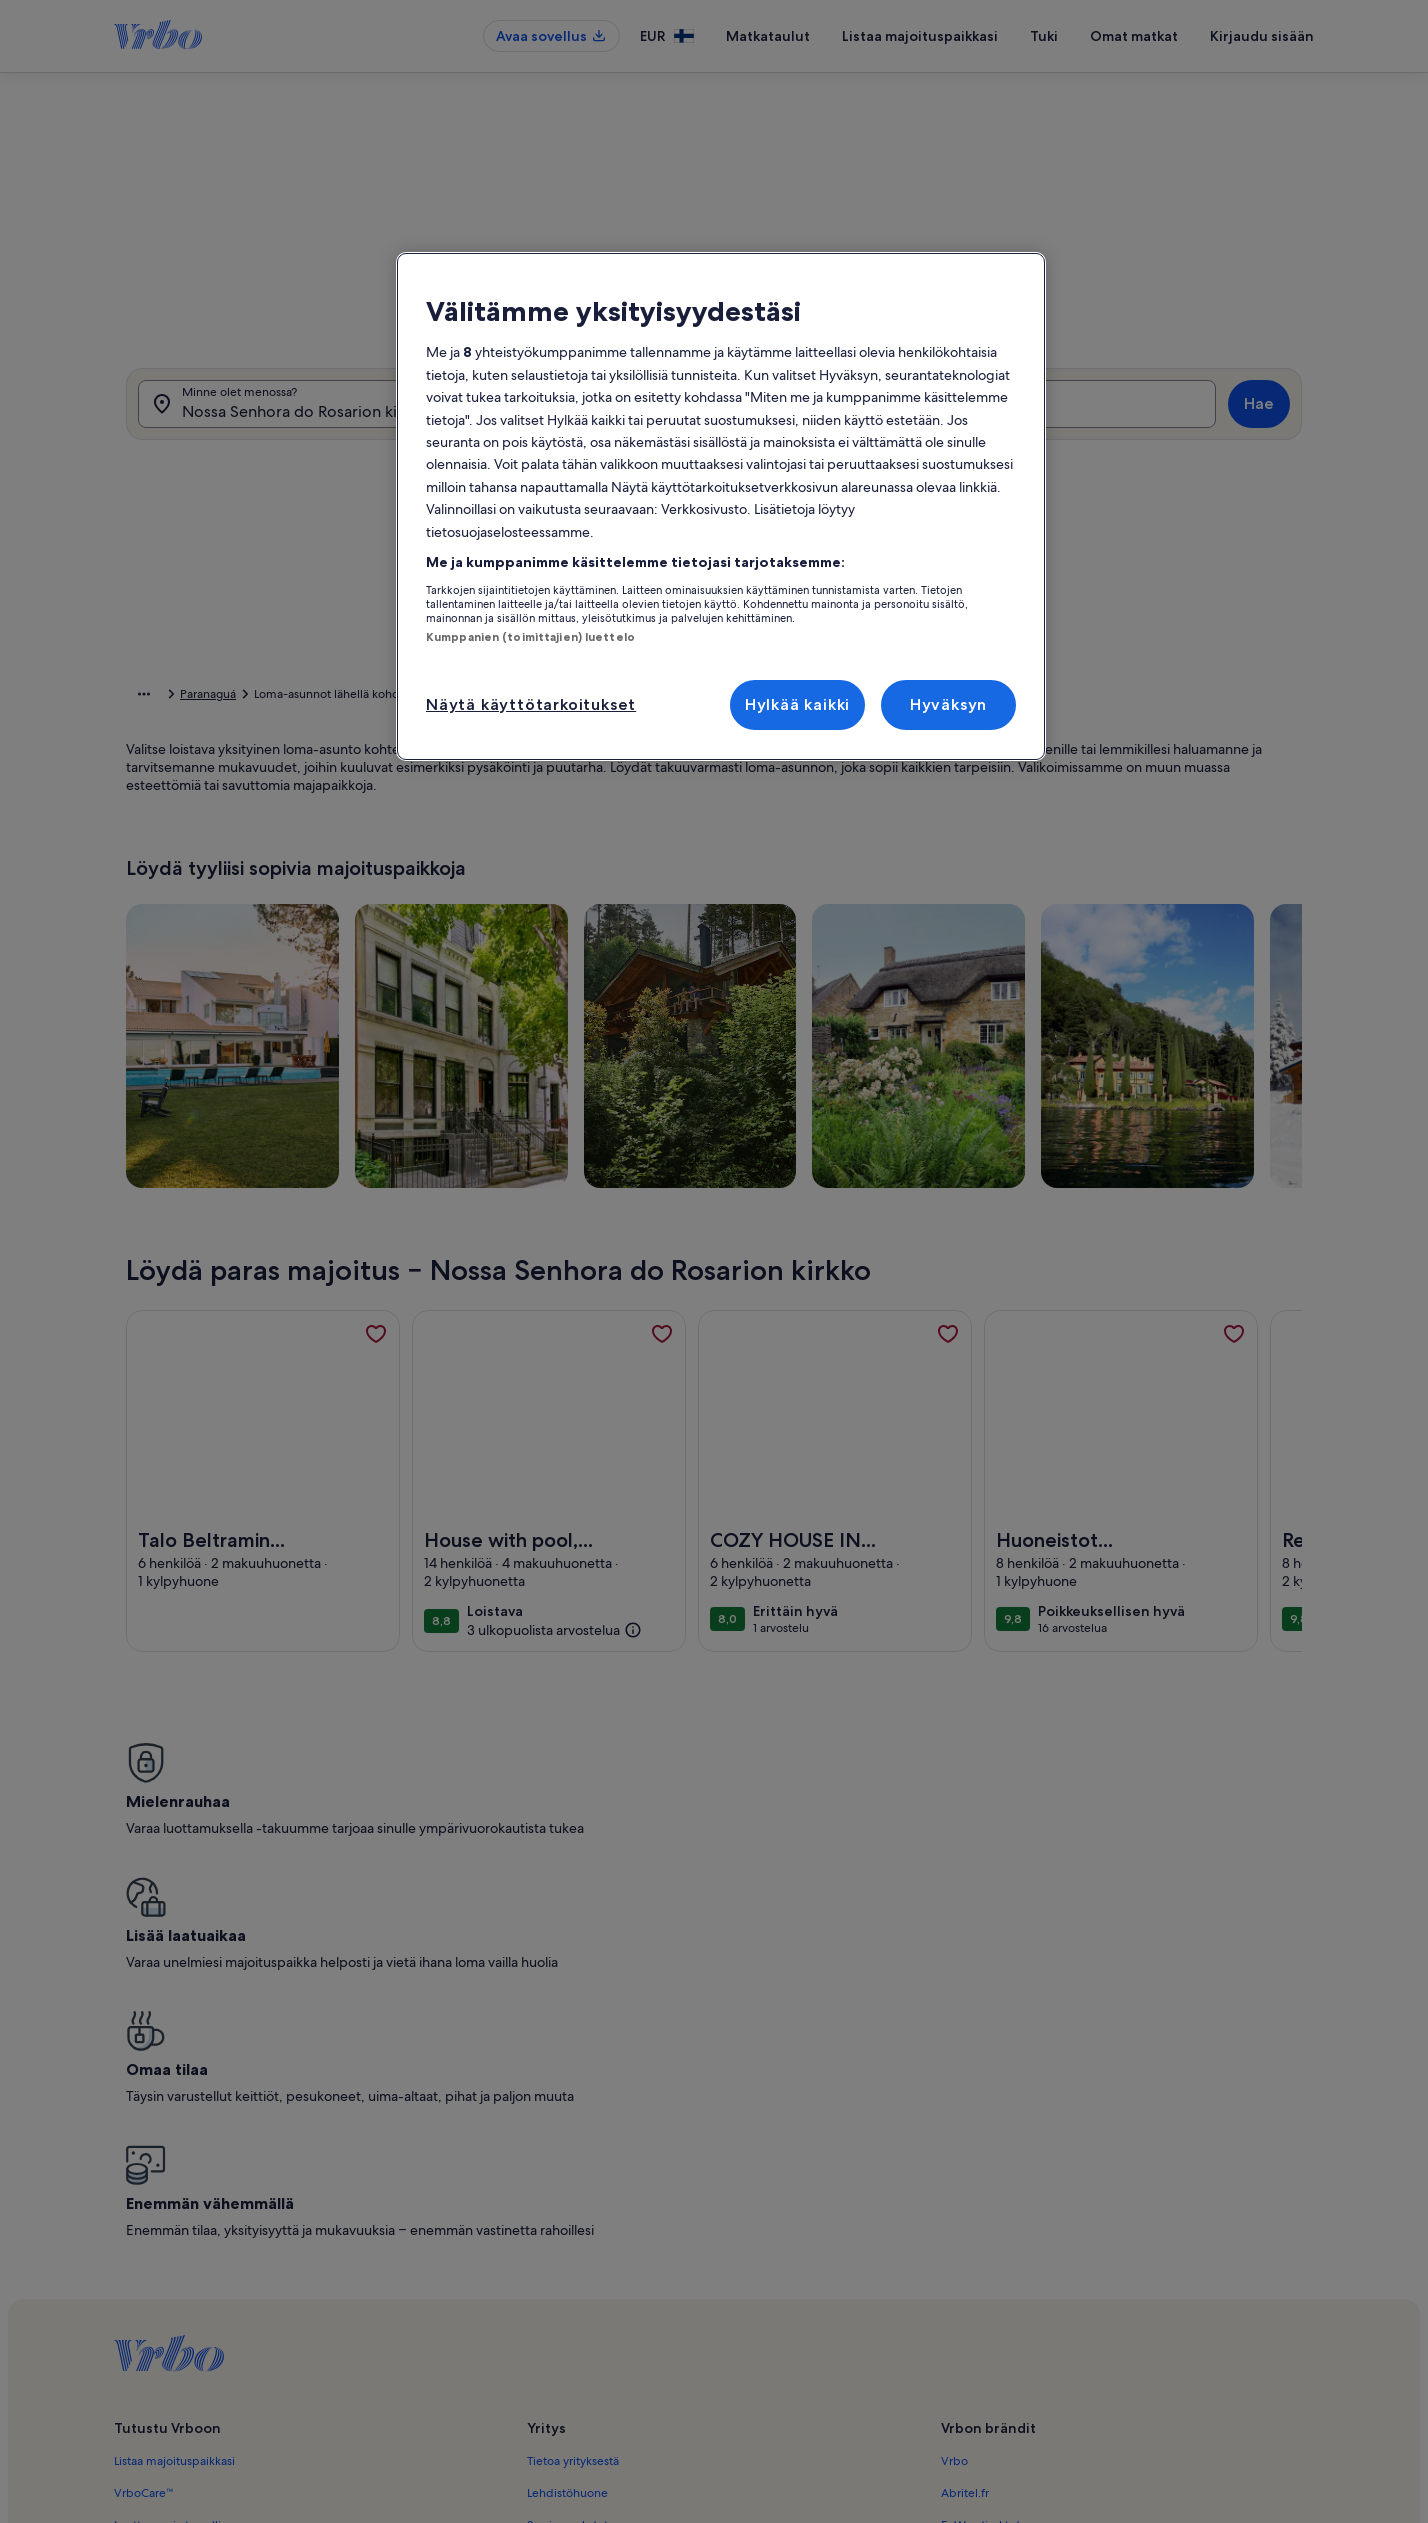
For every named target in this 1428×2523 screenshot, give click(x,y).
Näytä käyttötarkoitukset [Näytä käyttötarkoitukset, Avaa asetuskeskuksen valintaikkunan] (531, 704)
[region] (721, 506)
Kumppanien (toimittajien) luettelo (530, 637)
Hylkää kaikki (797, 704)
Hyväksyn (948, 704)
